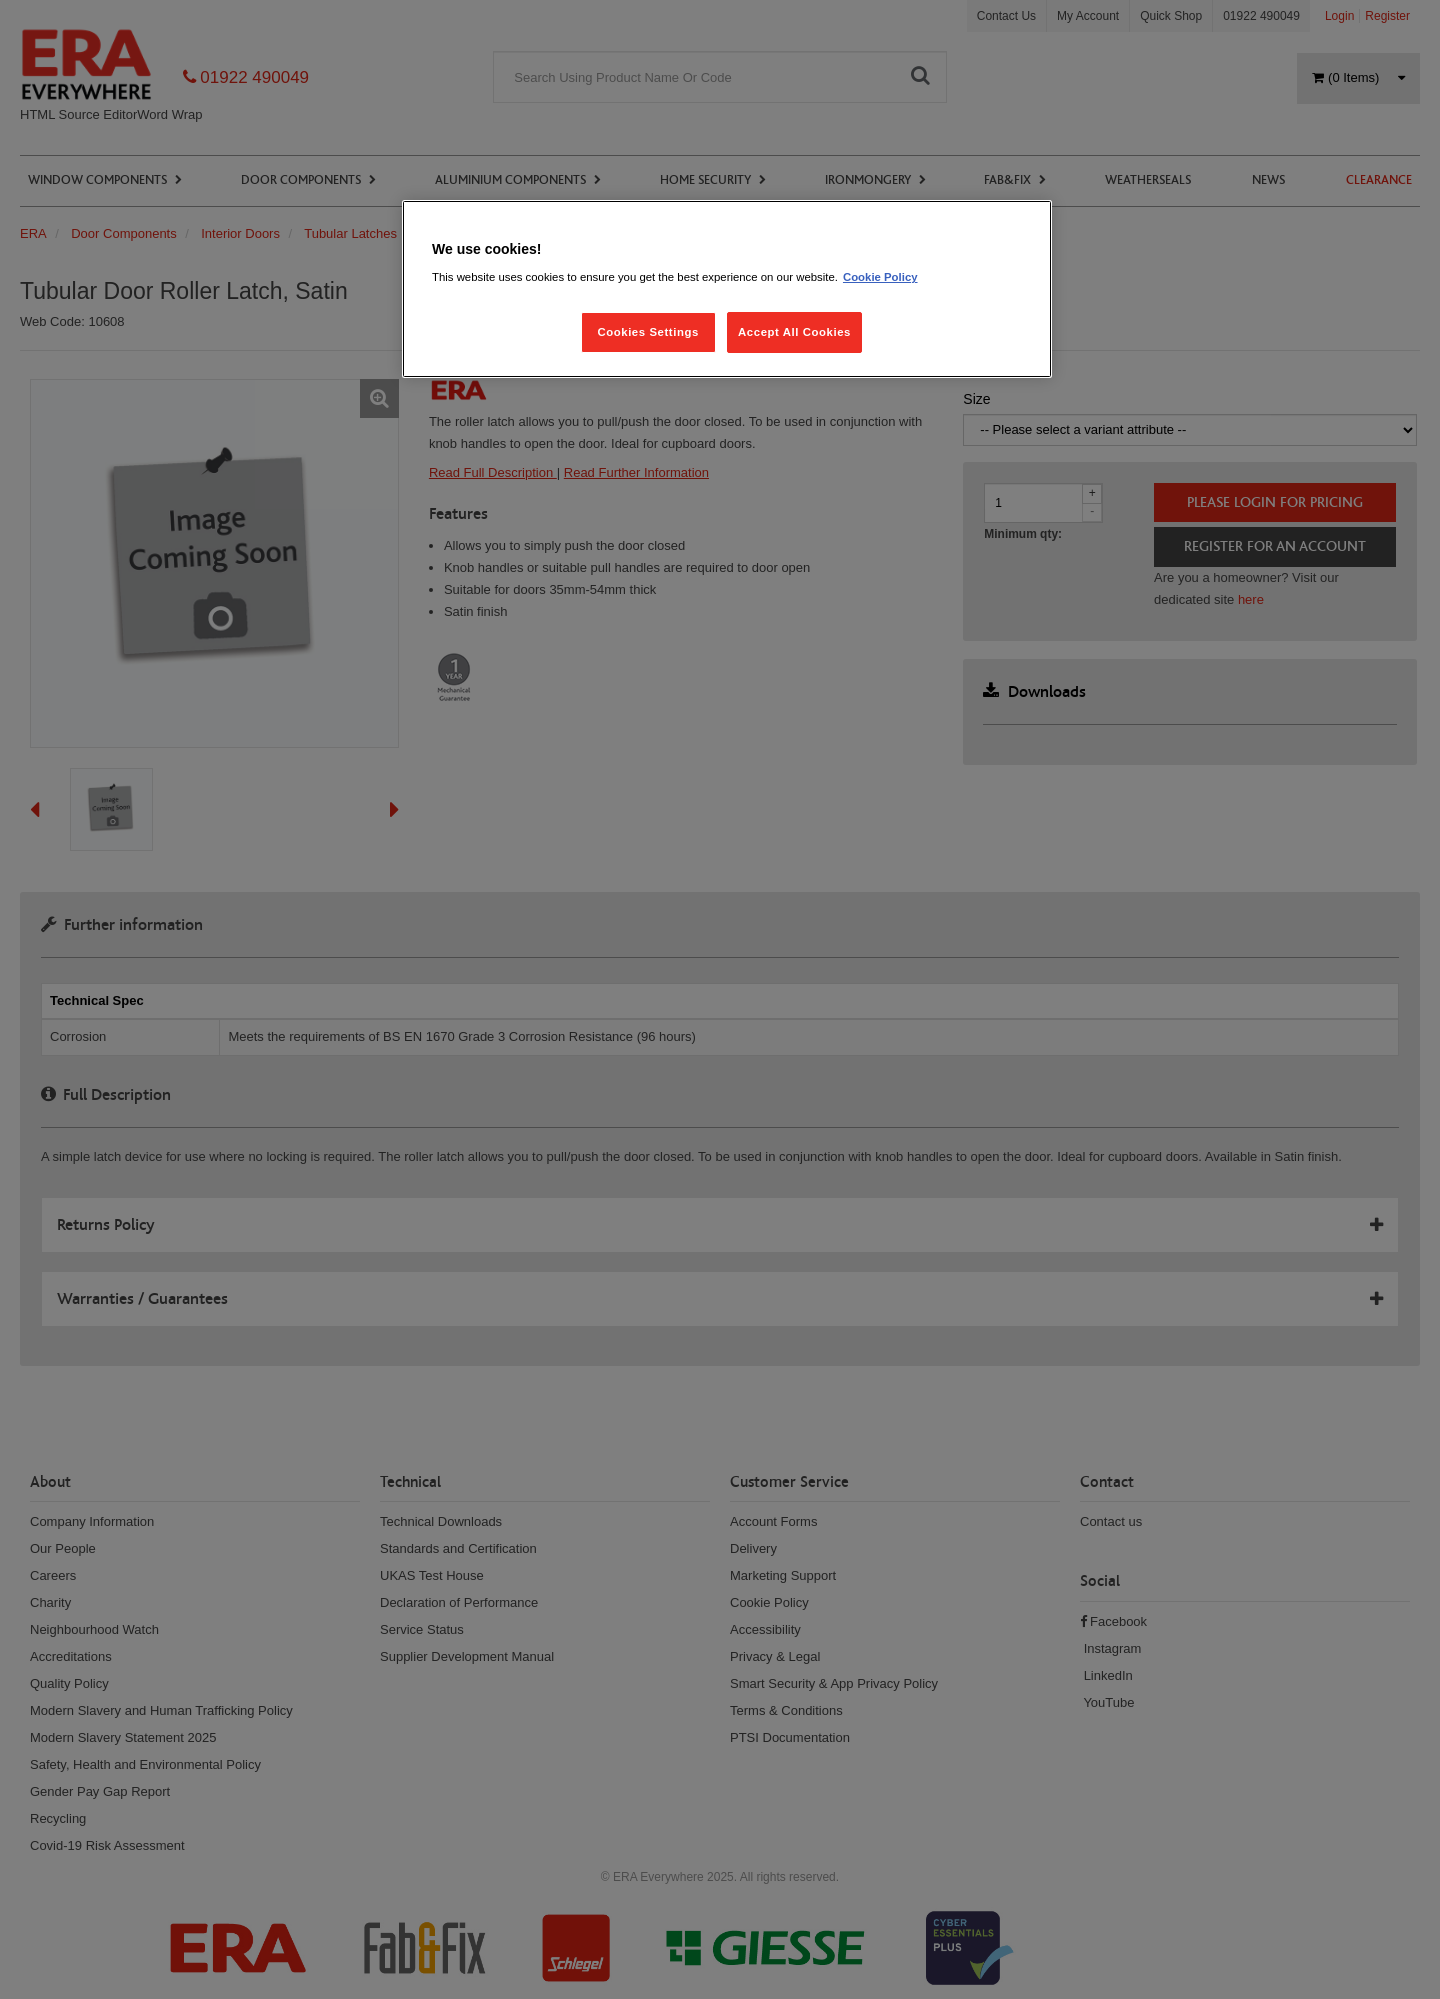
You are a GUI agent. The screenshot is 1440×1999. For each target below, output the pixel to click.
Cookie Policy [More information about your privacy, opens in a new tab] (880, 277)
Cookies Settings (647, 332)
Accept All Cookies (794, 332)
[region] (727, 289)
